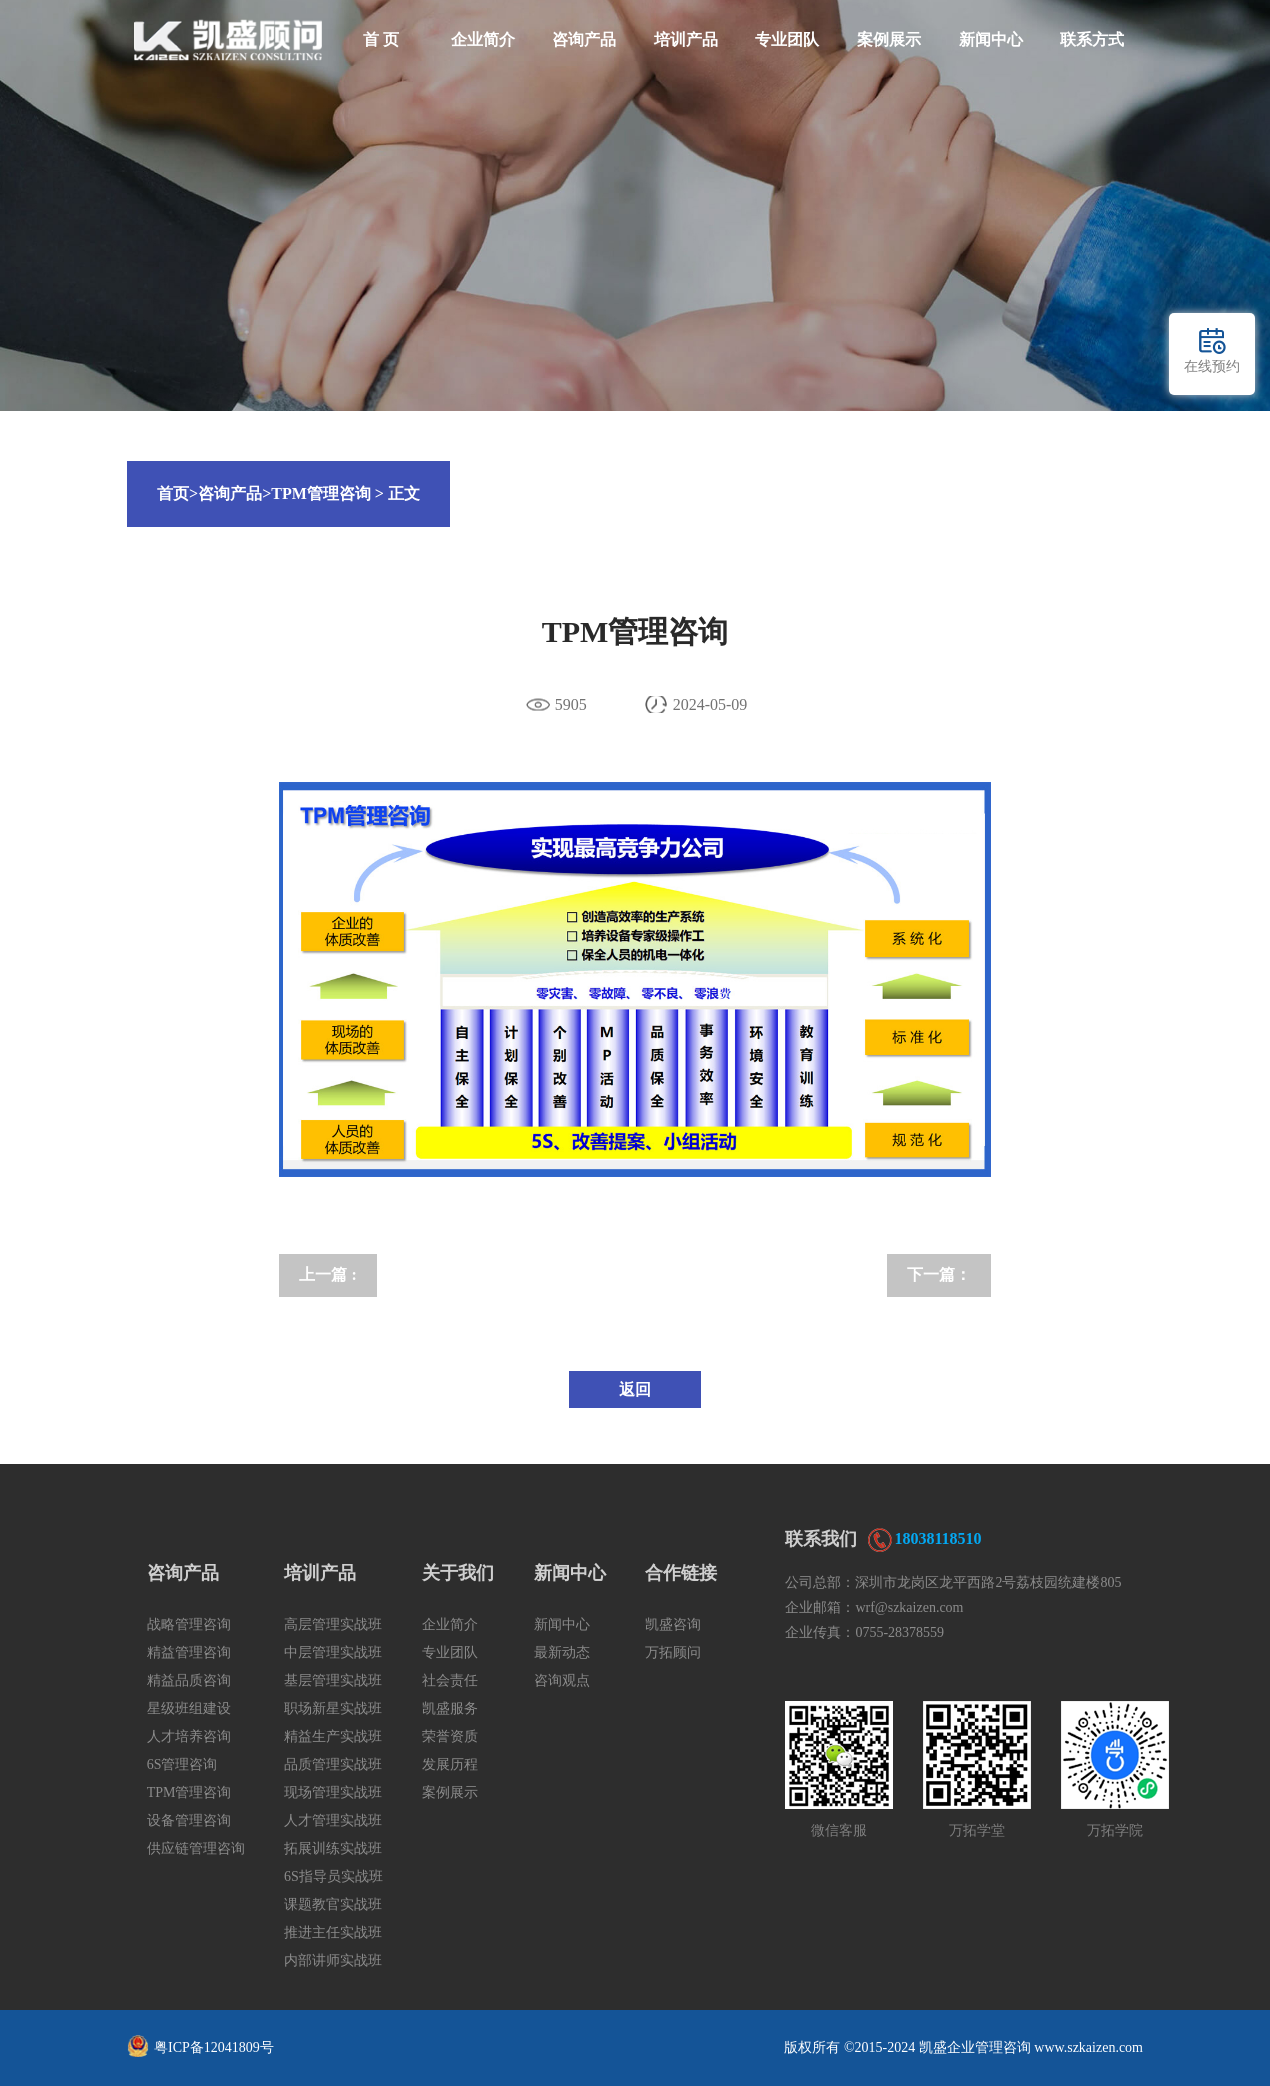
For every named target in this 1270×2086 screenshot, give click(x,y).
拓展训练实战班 (333, 1848)
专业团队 (787, 39)
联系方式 (1092, 39)
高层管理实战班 (333, 1624)
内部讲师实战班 (333, 1960)
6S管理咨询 (182, 1764)
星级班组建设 (189, 1708)
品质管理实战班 (333, 1764)
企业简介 (483, 39)
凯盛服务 (450, 1708)
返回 (635, 1389)
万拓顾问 (673, 1652)
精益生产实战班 (333, 1736)
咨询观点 (562, 1680)
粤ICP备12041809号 (214, 2047)
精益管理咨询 (189, 1652)
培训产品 (686, 39)
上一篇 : (327, 1274)
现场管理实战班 (333, 1792)
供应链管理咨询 (196, 1848)
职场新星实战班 (333, 1708)
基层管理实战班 (333, 1680)
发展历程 (450, 1764)
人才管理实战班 (333, 1820)
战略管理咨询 (189, 1624)
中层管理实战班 (333, 1652)
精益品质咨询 (189, 1680)
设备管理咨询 (189, 1820)
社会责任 (450, 1680)
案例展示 (889, 39)
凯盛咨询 (673, 1624)
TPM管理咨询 (321, 493)
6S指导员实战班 (333, 1876)
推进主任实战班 (333, 1932)
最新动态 (562, 1652)
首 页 (381, 39)
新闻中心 (991, 39)
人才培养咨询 (189, 1736)
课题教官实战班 (333, 1904)
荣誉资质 (450, 1736)
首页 (177, 493)
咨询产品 (584, 39)
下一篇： (939, 1274)
